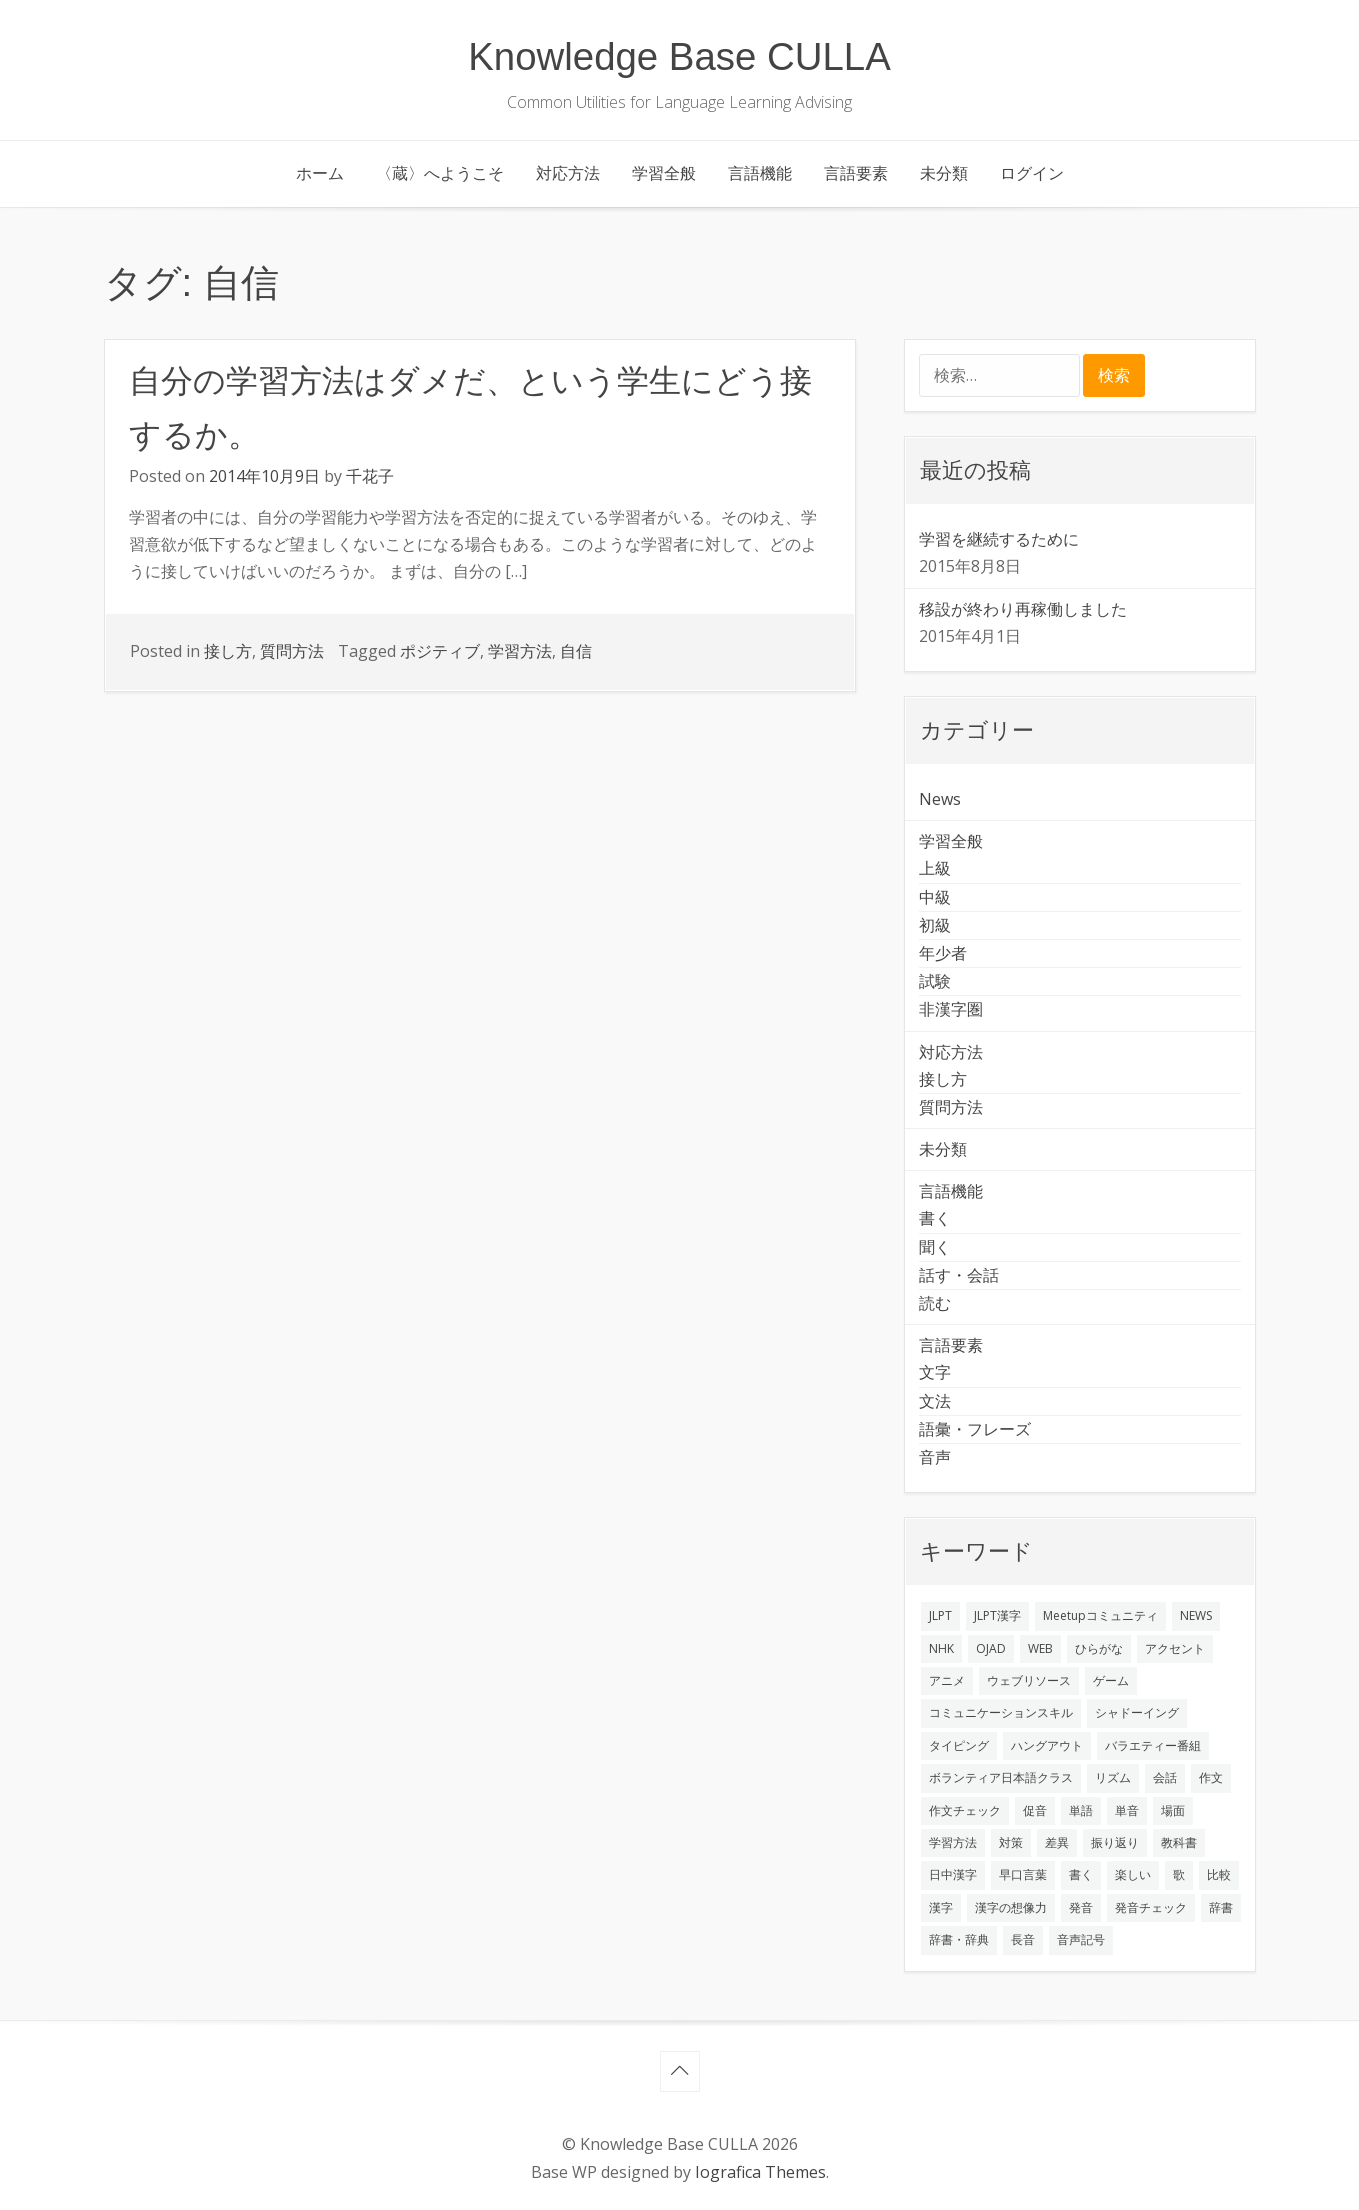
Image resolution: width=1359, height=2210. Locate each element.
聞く (935, 1247)
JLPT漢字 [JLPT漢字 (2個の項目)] (997, 1615)
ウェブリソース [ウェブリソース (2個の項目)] (1029, 1680)
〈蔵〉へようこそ (440, 173)
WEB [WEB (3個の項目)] (1040, 1648)
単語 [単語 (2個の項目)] (1081, 1810)
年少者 (943, 953)
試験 (935, 981)
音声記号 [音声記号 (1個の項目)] (1081, 1939)
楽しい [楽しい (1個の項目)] (1133, 1874)
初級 (935, 925)
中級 (935, 897)
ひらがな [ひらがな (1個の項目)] (1099, 1648)
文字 (935, 1372)
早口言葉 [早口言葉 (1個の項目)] (1023, 1874)
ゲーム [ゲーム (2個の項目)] (1111, 1680)
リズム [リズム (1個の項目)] (1113, 1777)
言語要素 (856, 173)
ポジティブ (440, 651)
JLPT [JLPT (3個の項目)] (940, 1615)
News (940, 799)
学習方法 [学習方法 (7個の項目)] (953, 1842)
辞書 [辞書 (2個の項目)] (1221, 1907)
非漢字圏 (951, 1009)
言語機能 (760, 173)
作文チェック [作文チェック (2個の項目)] (965, 1810)
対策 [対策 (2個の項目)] (1011, 1842)
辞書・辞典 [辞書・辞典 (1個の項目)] (959, 1939)
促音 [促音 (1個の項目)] (1035, 1810)
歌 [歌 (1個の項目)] (1179, 1874)
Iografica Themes (760, 2172)
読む (935, 1303)
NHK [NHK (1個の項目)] (941, 1648)
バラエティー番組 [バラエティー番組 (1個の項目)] (1153, 1745)
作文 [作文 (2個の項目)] (1211, 1777)
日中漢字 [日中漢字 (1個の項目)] (953, 1874)
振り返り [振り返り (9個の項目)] (1115, 1842)
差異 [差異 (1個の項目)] (1057, 1842)
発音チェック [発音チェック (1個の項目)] (1151, 1907)
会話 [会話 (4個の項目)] (1165, 1777)
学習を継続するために (999, 539)
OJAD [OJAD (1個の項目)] (991, 1648)
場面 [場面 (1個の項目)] (1173, 1810)
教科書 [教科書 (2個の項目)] (1179, 1842)
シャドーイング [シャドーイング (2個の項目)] (1137, 1712)
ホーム (320, 173)
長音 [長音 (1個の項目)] (1023, 1939)
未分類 (944, 173)
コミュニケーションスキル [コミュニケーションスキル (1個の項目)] (1001, 1712)
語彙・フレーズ (975, 1429)
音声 (935, 1457)
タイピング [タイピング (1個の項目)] (959, 1745)
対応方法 (568, 173)
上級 (935, 868)
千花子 (370, 476)
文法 (935, 1401)
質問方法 (292, 651)
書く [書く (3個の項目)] (1081, 1874)
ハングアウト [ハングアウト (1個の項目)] (1047, 1745)
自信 (576, 651)
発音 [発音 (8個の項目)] (1081, 1907)
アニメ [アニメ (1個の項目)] (947, 1680)
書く (935, 1218)
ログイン (1032, 173)
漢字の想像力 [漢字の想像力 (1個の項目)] (1011, 1907)
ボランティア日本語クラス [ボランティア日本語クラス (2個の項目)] (1001, 1777)
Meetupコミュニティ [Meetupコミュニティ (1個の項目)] (1100, 1615)
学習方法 (520, 651)
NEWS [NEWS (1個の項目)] (1196, 1615)
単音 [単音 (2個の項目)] (1127, 1810)
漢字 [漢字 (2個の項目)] (941, 1907)
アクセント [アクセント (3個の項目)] (1175, 1648)
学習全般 (664, 173)
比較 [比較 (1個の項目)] (1219, 1874)
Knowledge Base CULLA (679, 56)
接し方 (228, 651)
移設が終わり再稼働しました (1023, 609)
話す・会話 (959, 1275)
